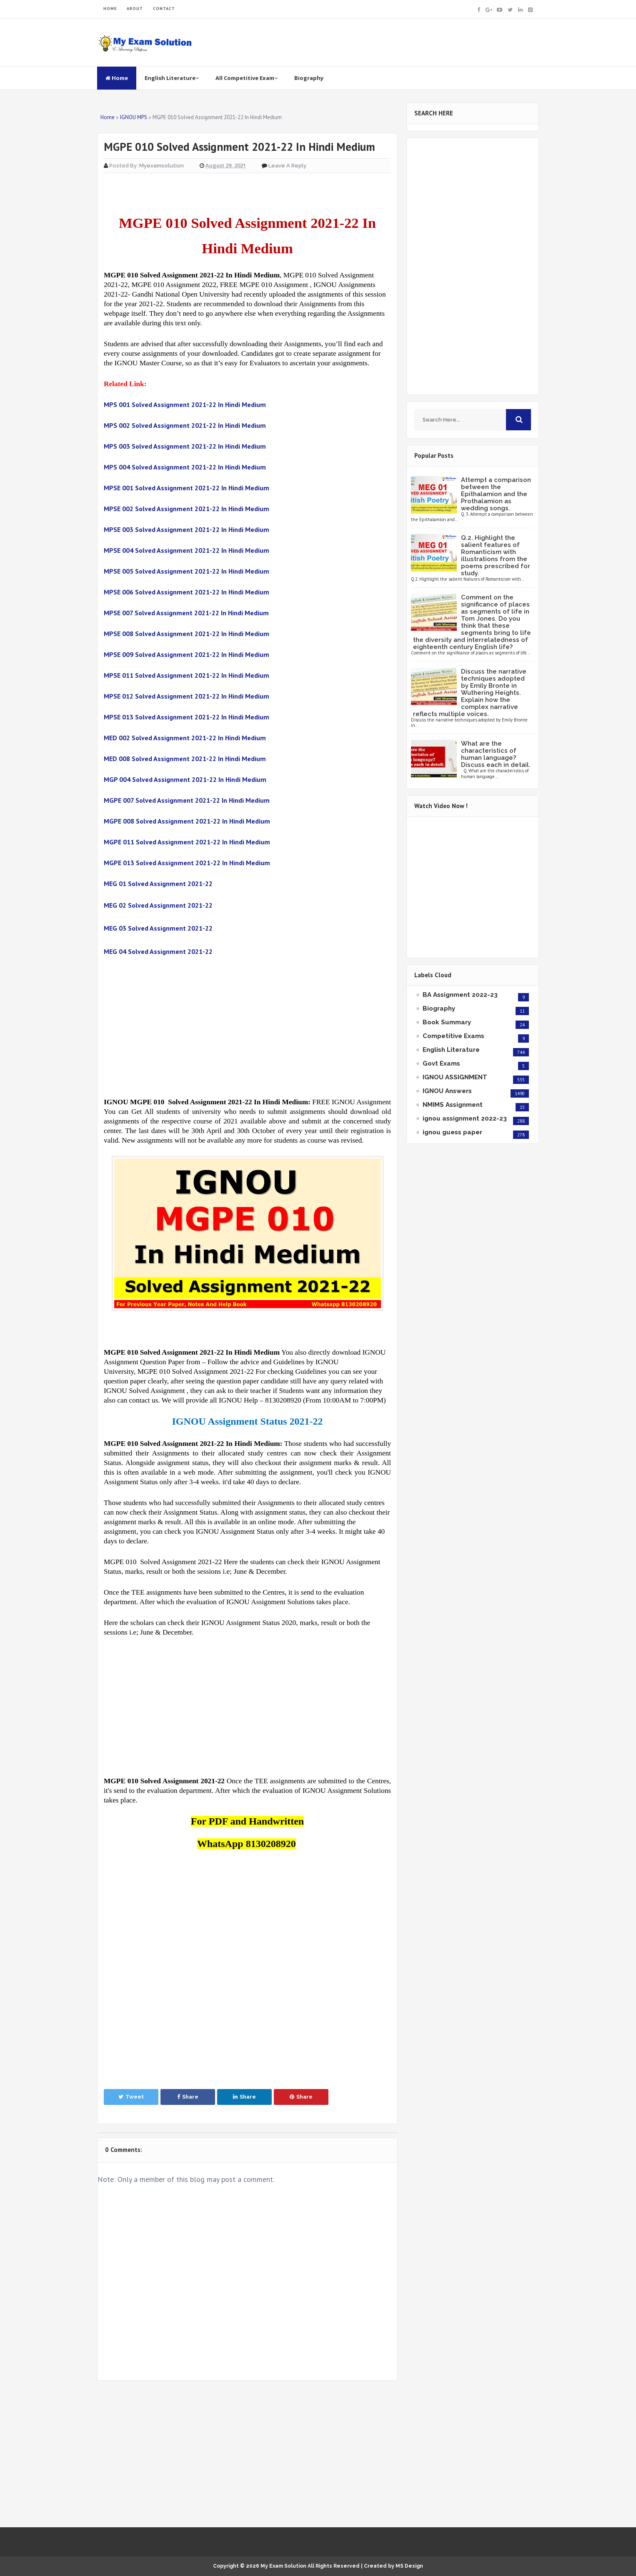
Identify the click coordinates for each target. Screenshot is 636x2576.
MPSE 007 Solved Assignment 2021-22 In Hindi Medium (186, 613)
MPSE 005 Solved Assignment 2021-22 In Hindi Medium (186, 571)
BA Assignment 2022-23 (460, 994)
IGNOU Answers (447, 1091)
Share (187, 2097)
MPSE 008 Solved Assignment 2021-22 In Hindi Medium (186, 633)
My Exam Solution (283, 2566)
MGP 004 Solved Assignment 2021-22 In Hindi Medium (185, 779)
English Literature (172, 78)
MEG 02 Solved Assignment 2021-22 (158, 905)
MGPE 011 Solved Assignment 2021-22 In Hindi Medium (187, 842)
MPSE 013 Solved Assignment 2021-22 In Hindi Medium (186, 717)
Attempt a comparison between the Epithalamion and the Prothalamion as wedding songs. (496, 494)
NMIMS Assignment (453, 1104)
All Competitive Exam (246, 78)
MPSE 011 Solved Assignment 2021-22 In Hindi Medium (186, 675)
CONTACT (164, 8)
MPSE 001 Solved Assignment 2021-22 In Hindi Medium (186, 488)
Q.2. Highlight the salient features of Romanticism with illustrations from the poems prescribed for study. (495, 555)
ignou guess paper (452, 1132)
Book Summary (447, 1022)
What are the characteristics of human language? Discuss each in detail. (496, 754)
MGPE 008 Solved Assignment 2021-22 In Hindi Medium (187, 821)
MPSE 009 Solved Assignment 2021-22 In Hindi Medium (186, 654)
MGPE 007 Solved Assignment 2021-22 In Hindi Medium (187, 800)
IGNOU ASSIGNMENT (455, 1077)
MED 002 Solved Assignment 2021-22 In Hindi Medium (185, 738)
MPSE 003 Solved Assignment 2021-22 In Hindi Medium (186, 529)
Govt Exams (441, 1063)
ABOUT (135, 8)
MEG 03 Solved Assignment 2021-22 (158, 928)
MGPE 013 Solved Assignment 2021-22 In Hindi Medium (187, 863)
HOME (110, 8)
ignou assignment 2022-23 (465, 1118)
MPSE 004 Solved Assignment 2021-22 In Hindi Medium (186, 550)
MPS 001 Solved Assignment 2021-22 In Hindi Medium (185, 404)
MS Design (409, 2566)
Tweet (131, 2097)
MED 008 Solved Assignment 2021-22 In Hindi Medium (185, 758)
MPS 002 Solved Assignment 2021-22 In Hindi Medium (185, 425)
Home (116, 78)
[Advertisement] (247, 1027)
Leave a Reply (287, 165)
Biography (308, 78)
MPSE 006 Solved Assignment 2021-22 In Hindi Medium (186, 592)
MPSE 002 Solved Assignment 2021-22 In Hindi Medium (186, 508)
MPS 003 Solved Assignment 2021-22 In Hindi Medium (185, 446)
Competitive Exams (453, 1036)
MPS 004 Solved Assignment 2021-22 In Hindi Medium (185, 467)
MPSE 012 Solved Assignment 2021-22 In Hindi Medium (186, 696)
